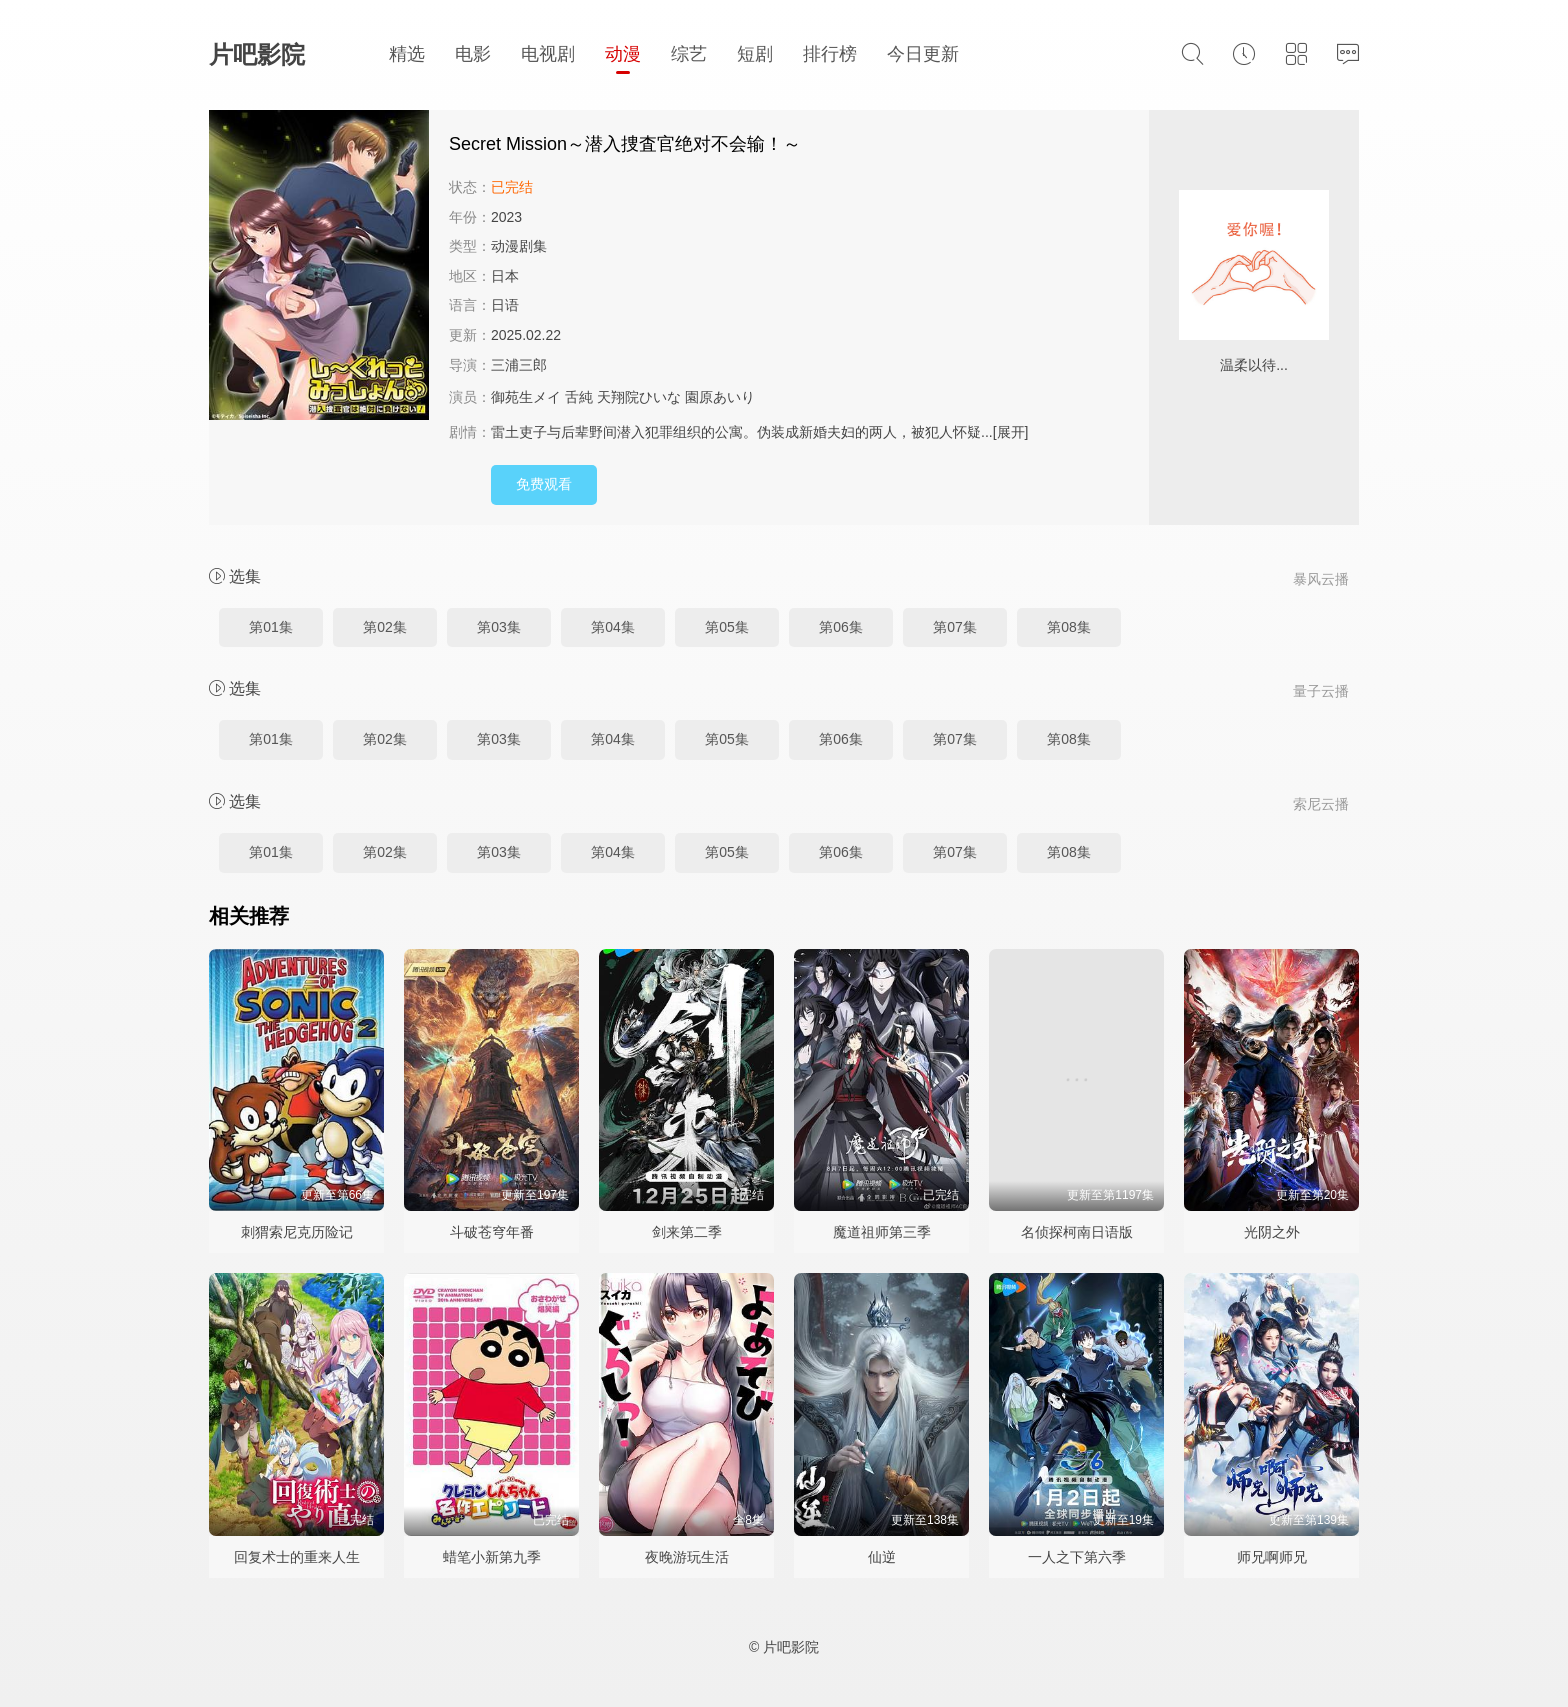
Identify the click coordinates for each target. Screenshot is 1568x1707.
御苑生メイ (526, 397)
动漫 (623, 54)
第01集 (271, 627)
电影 (473, 54)
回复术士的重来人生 (297, 1557)
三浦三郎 (519, 365)
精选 (407, 54)
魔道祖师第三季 (882, 1232)
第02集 (385, 627)
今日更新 (923, 54)
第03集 (499, 627)
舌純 (579, 397)
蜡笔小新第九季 (492, 1557)
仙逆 (882, 1557)
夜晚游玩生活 (687, 1557)
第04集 (613, 627)
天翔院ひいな (639, 397)
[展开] (1011, 432)
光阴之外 (1272, 1232)
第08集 (1069, 627)
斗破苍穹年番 (492, 1232)
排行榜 (830, 54)
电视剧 (548, 54)
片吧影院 (257, 54)
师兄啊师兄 (1272, 1557)
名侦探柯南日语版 (1077, 1232)
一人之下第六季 (1077, 1557)
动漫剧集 (519, 246)
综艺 (689, 54)
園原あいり (720, 397)
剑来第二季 (687, 1232)
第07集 (955, 627)
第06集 (841, 627)
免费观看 (544, 484)
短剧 (755, 54)
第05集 (727, 627)
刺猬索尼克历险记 (297, 1232)
